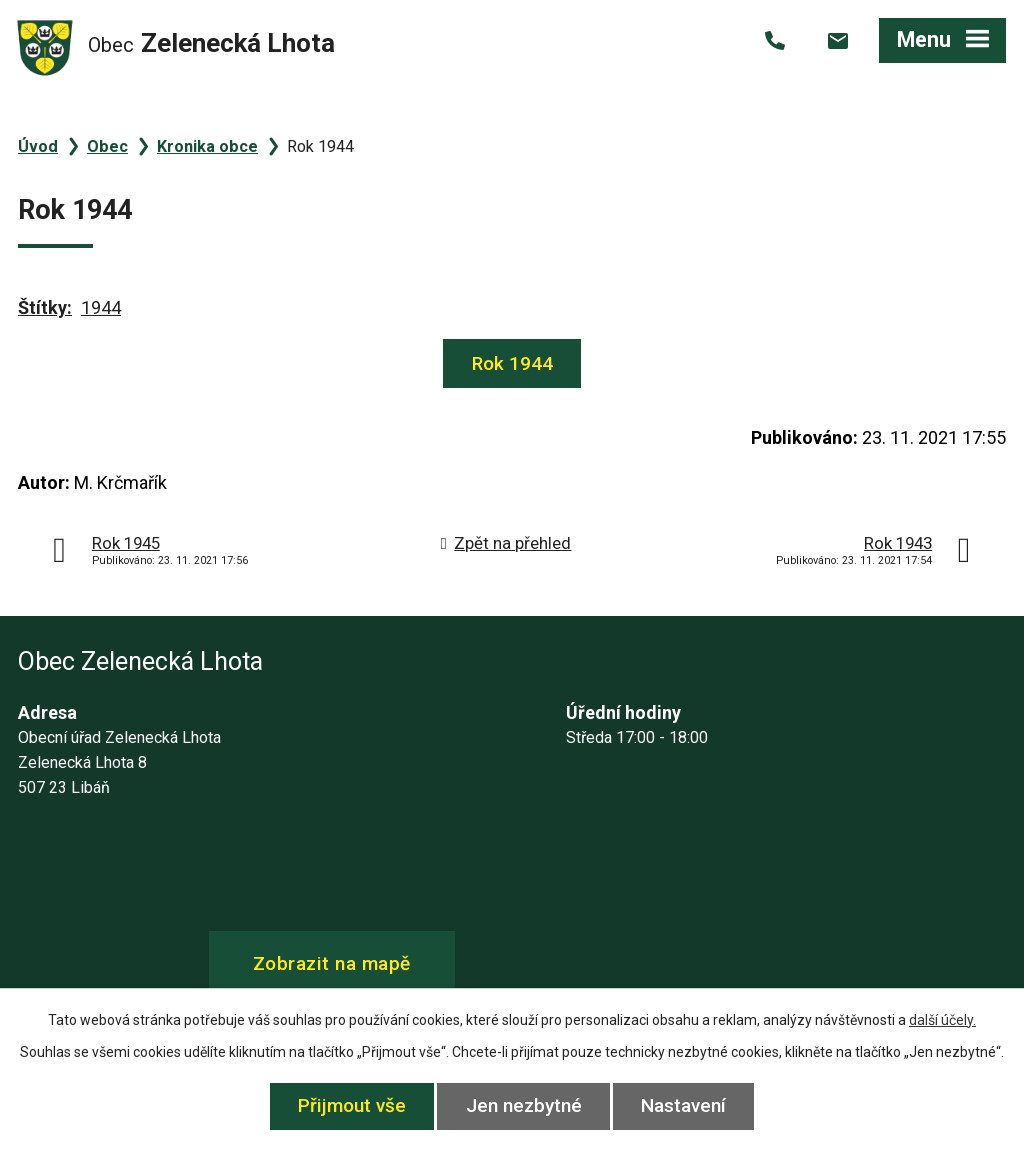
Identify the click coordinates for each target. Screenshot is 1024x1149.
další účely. (942, 1020)
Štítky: (45, 307)
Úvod (38, 146)
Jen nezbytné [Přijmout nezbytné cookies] (524, 1105)
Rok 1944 (512, 363)
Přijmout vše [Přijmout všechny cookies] (352, 1105)
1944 (101, 307)
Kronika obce (207, 146)
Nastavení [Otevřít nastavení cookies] (684, 1105)
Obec (107, 146)
